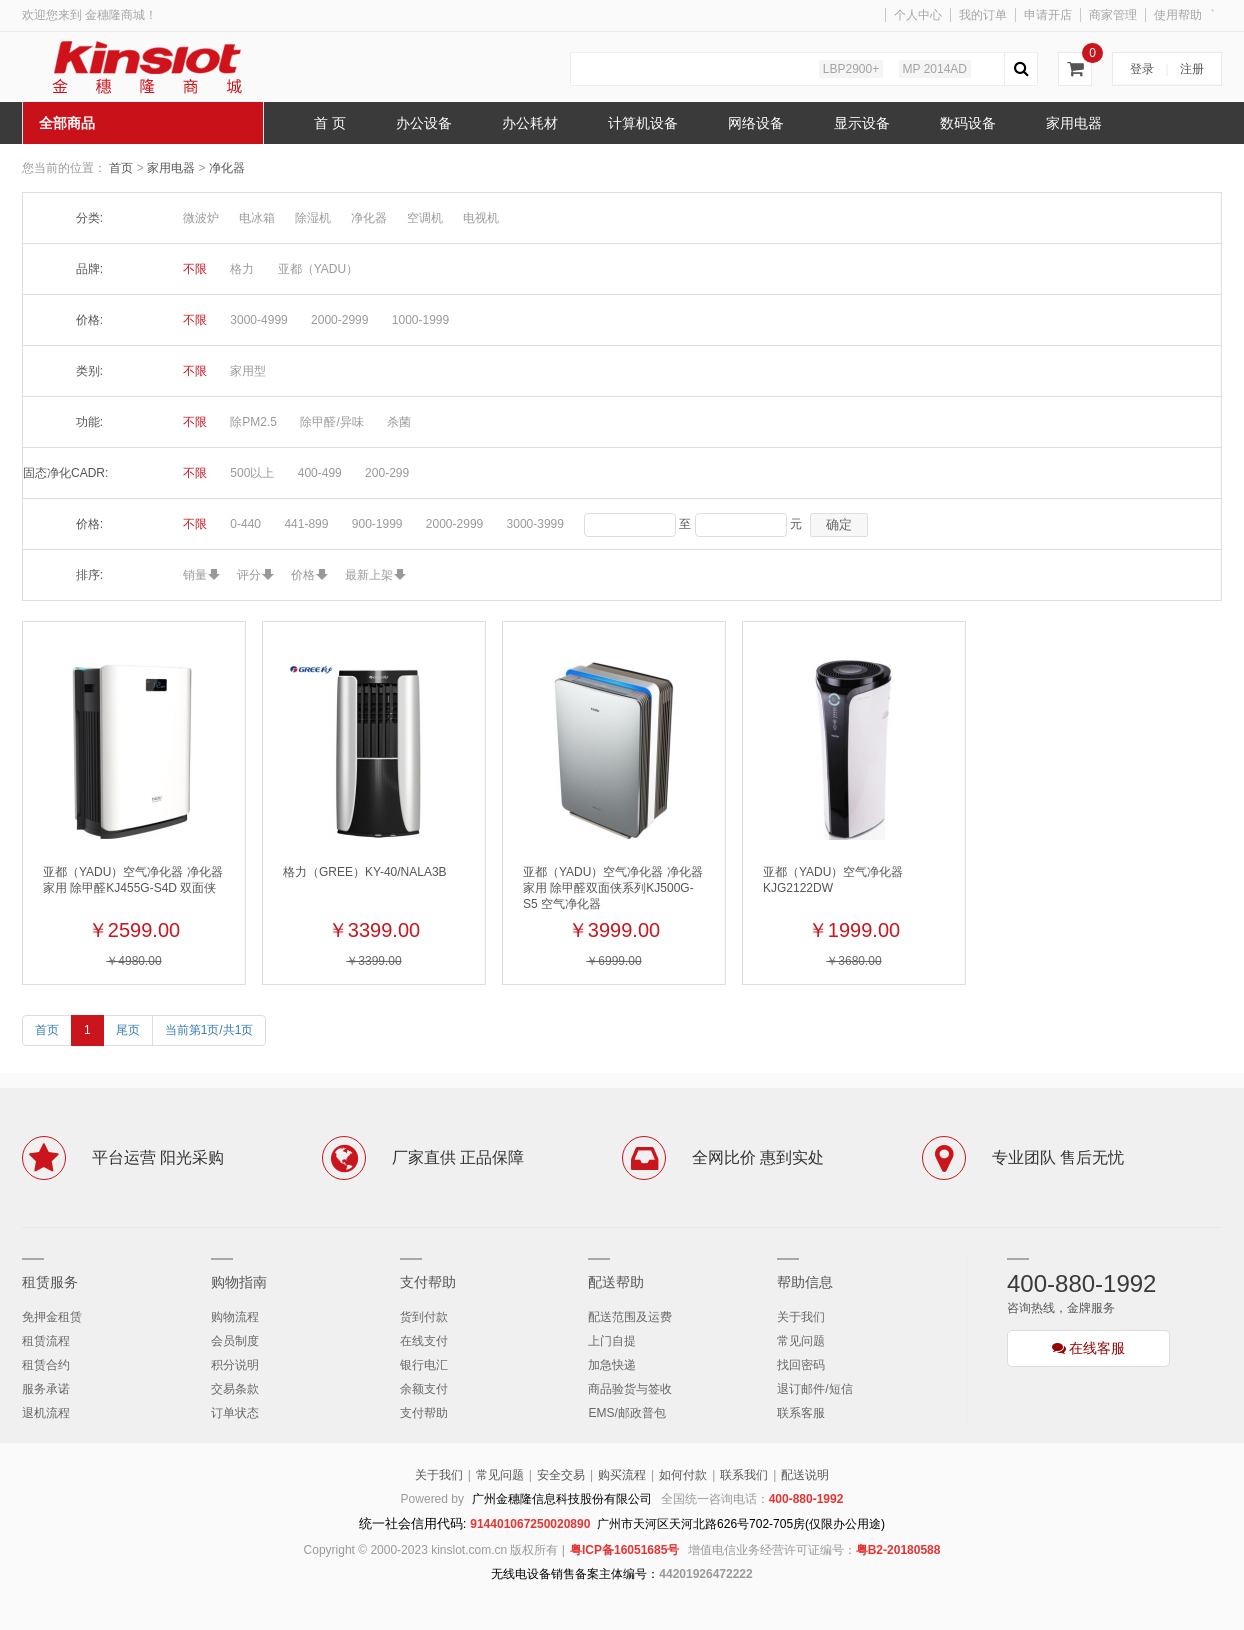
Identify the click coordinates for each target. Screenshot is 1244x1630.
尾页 (128, 1030)
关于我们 (801, 1317)
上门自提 (612, 1341)
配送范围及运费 (630, 1317)
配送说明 (805, 1475)
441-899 (306, 524)
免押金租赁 (52, 1317)
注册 (1192, 69)
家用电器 (172, 168)
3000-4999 (258, 320)
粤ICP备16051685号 (624, 1550)
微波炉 (201, 218)
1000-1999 (420, 320)
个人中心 (918, 15)
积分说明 (235, 1365)
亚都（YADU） (318, 269)
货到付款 (424, 1317)
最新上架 (369, 575)
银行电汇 (424, 1365)
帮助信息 (805, 1282)
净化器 (227, 168)
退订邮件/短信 (814, 1389)
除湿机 (313, 218)
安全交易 (561, 1475)
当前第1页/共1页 (209, 1030)
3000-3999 (535, 524)
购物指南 (239, 1282)
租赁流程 (46, 1341)
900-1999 (377, 524)
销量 (195, 575)
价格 (303, 575)
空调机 (425, 218)
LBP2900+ (851, 69)
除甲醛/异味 (331, 422)
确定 (839, 524)
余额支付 (424, 1389)
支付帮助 (428, 1282)
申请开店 (1048, 15)
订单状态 (235, 1413)
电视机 (481, 218)
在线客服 (1089, 1348)
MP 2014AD (935, 69)
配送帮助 (616, 1282)
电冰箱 (257, 218)
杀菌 (399, 422)
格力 (242, 269)
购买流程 (622, 1475)
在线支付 (424, 1341)
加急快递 (612, 1365)
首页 (121, 168)
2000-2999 (339, 320)
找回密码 (801, 1365)
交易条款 (235, 1389)
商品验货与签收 (630, 1389)
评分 (249, 575)
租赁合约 (46, 1365)
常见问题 (801, 1341)
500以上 (252, 473)
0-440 (245, 524)
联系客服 (801, 1413)
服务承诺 (46, 1389)
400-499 (320, 473)
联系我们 (744, 1475)
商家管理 (1113, 15)
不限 (195, 269)
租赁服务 (50, 1282)
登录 (1142, 69)
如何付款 (683, 1475)
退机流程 (46, 1413)
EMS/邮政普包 (626, 1413)
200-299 (387, 473)
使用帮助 (1178, 15)
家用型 (248, 371)
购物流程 (235, 1317)
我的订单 (983, 15)
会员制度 (235, 1341)
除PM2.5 (253, 422)
